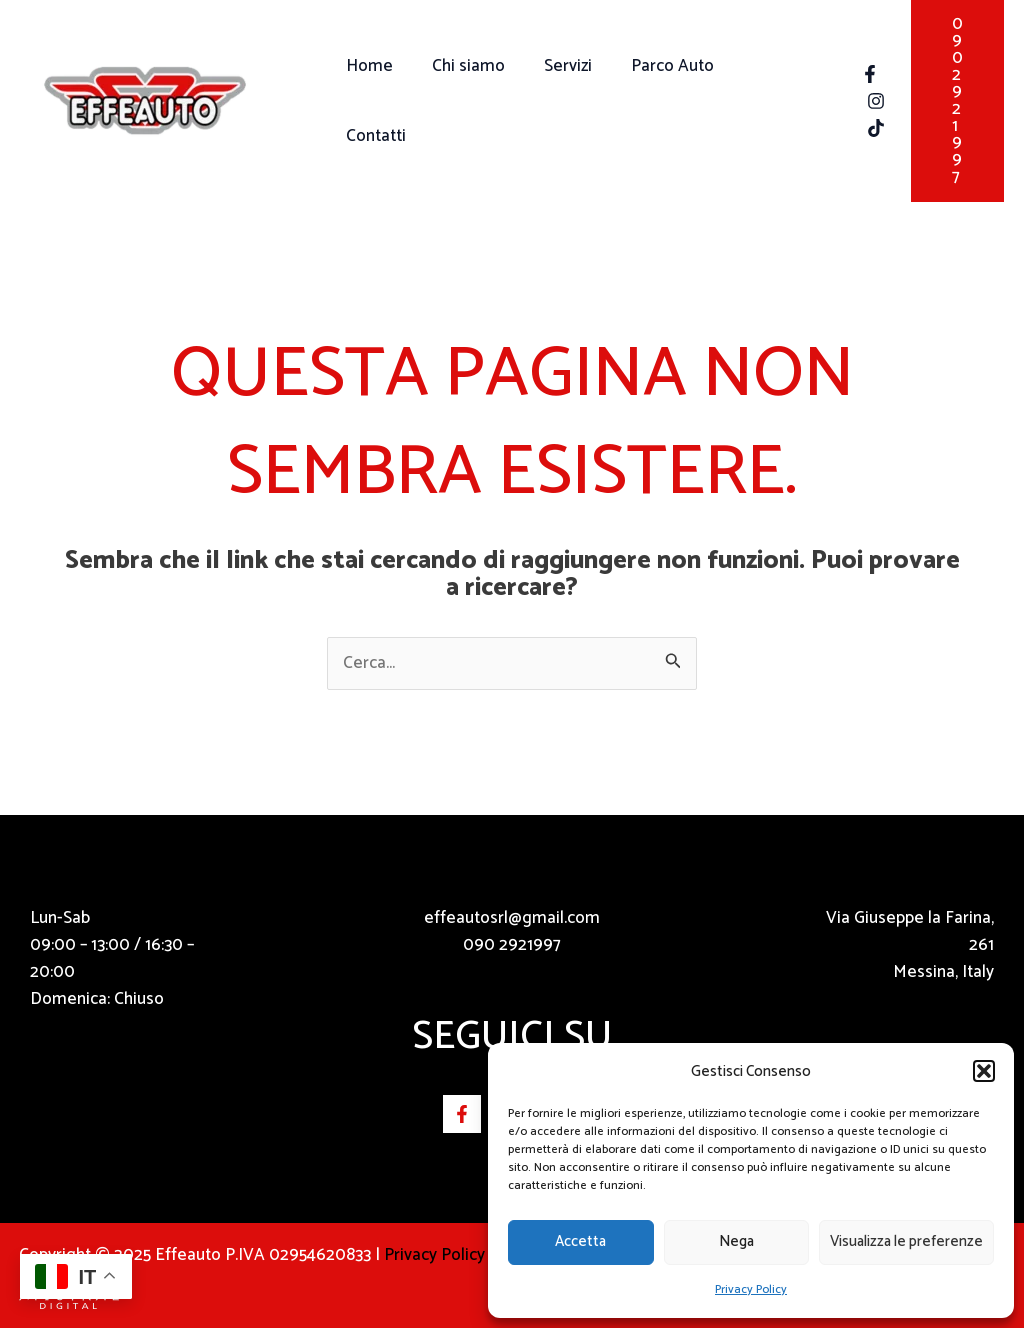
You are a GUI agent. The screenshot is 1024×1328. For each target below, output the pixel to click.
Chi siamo (461, 101)
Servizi (556, 101)
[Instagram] (863, 101)
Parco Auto (655, 101)
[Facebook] (857, 74)
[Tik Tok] (863, 128)
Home (367, 101)
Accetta (580, 1241)
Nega (736, 1241)
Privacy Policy (751, 1289)
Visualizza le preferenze (906, 1241)
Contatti (761, 101)
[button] (984, 1071)
